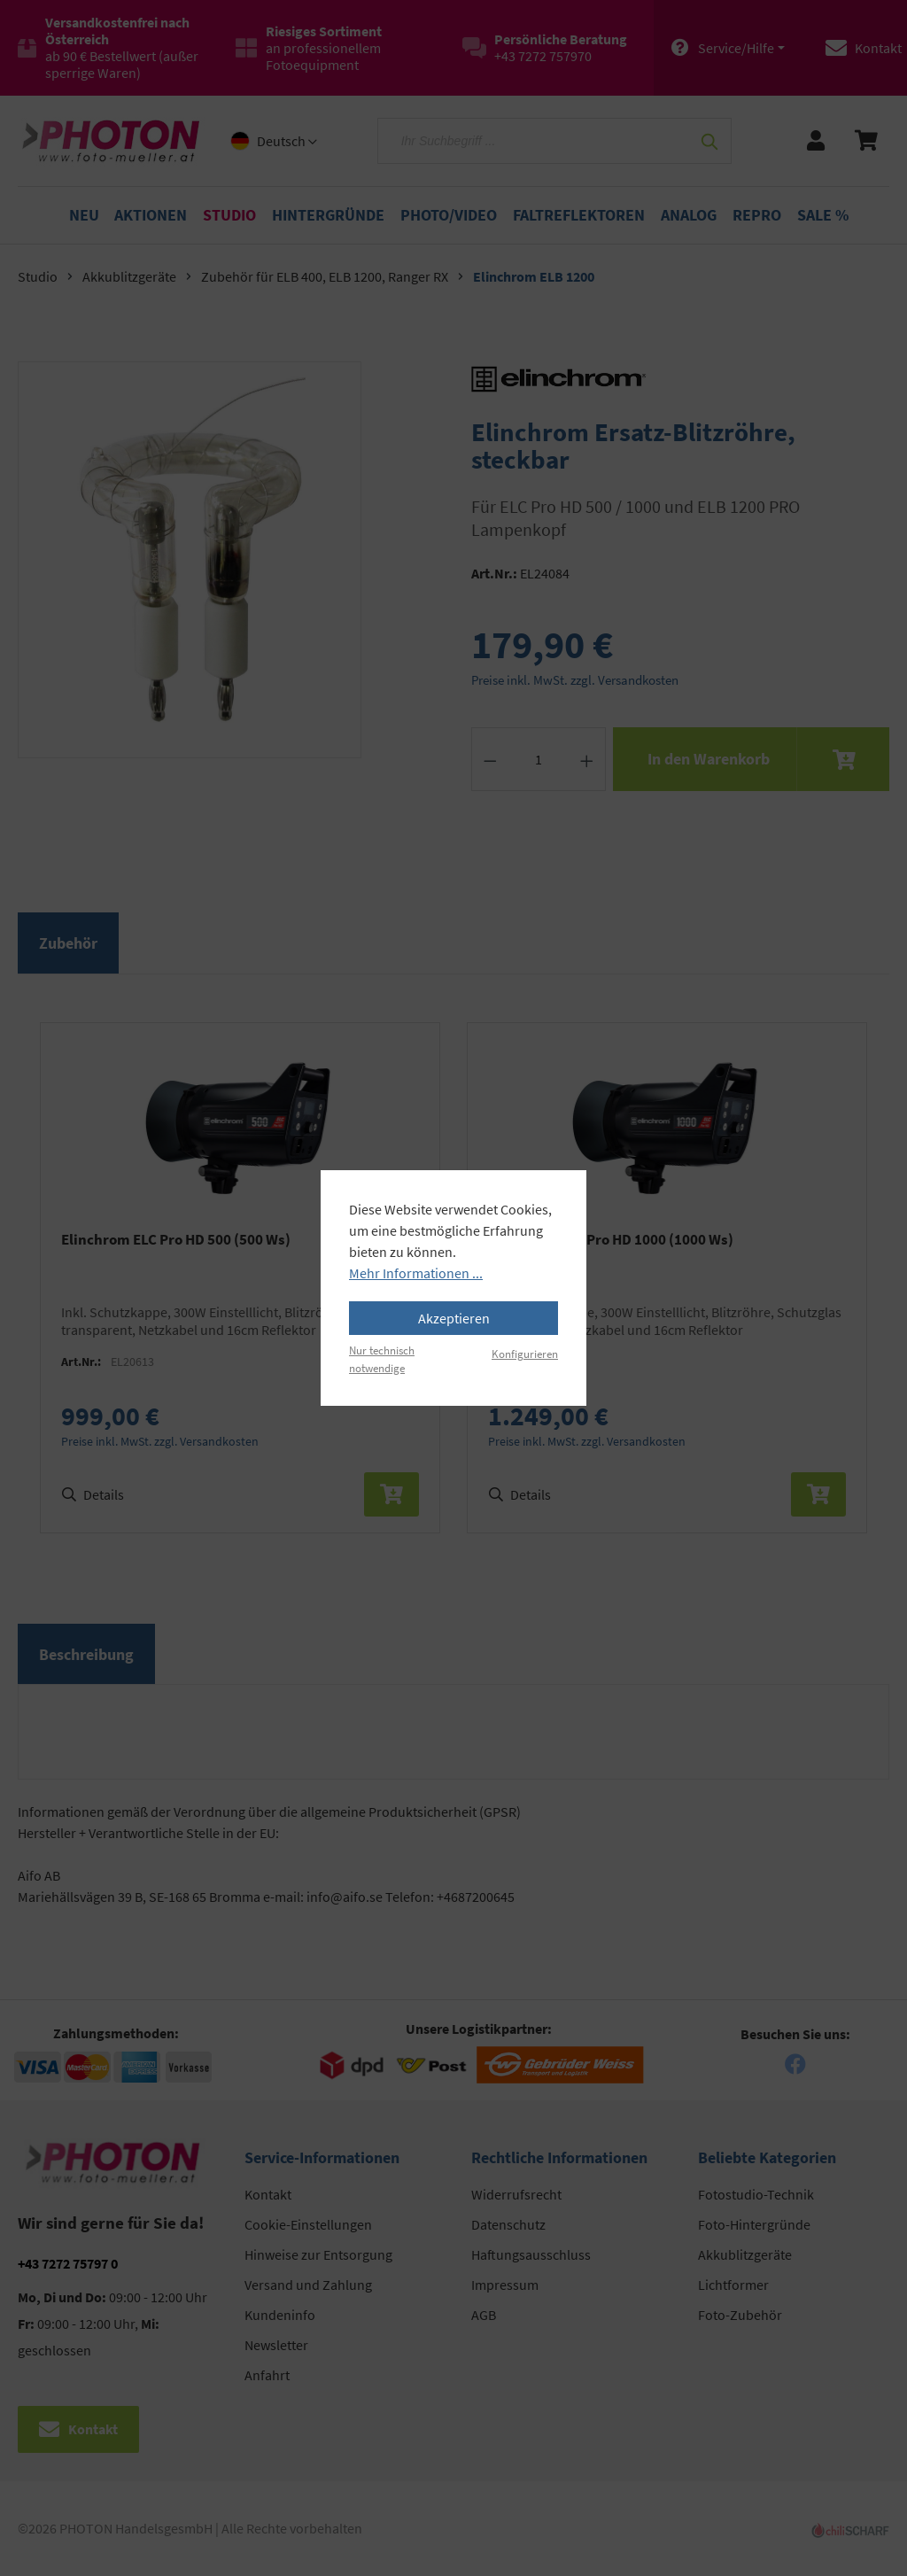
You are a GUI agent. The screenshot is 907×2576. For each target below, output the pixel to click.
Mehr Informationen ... (416, 1273)
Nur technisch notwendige (382, 1358)
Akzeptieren (454, 1318)
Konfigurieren (525, 1353)
